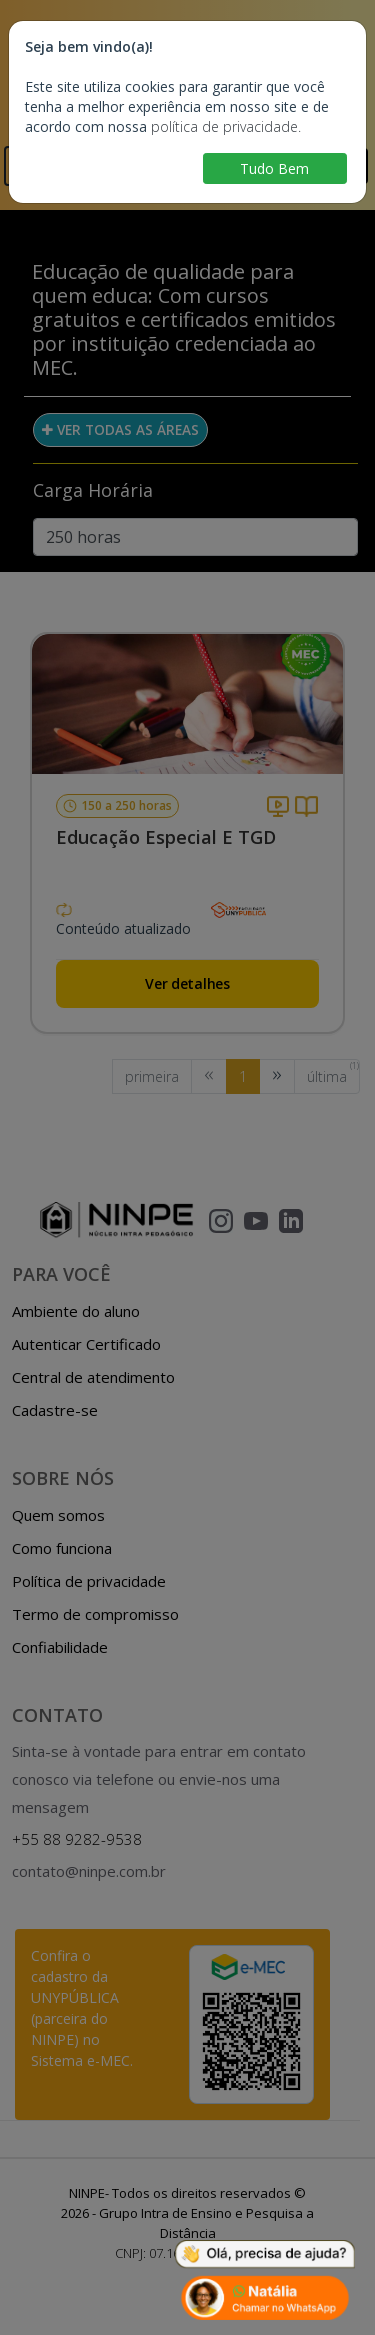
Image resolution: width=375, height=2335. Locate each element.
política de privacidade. (226, 126)
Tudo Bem (274, 168)
